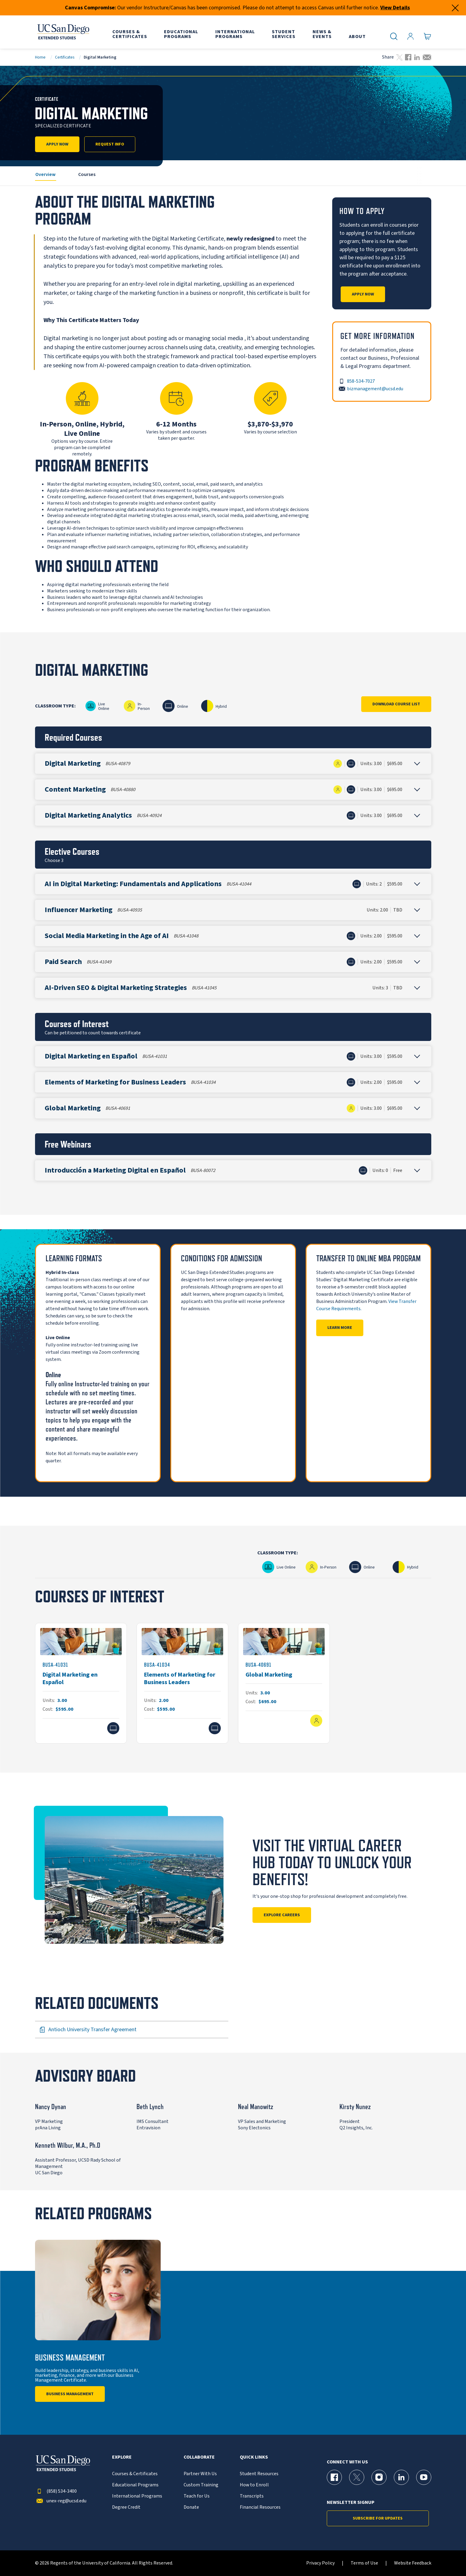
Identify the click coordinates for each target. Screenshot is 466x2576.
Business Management (70, 2394)
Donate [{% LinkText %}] (191, 2507)
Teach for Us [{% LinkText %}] (197, 2496)
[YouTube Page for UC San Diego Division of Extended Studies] (423, 2477)
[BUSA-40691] (284, 1683)
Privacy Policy (320, 2563)
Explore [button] (122, 2457)
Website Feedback (412, 2563)
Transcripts (252, 2496)
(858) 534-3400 (56, 2491)
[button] (233, 763)
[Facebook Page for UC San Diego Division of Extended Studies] (334, 2477)
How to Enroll (254, 2485)
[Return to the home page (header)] (63, 32)
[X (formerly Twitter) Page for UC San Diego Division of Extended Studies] (356, 2477)
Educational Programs (135, 2485)
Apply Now (57, 144)
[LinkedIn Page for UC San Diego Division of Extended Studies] (401, 2477)
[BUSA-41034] (182, 1683)
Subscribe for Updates (378, 2518)
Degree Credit (126, 2507)
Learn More (339, 1328)
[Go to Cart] (427, 36)
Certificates (64, 57)
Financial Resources (260, 2507)
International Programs (137, 2496)
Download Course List (396, 704)
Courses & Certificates (135, 2474)
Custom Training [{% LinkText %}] (201, 2485)
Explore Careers (282, 1915)
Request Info (109, 144)
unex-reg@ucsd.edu (60, 2501)
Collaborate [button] (199, 2457)
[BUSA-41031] (81, 1683)
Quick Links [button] (254, 2457)
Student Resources (259, 2474)
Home (40, 57)
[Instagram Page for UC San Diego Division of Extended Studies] (379, 2477)
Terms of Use (364, 2563)
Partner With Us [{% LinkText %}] (200, 2474)
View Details (395, 7)
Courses (86, 174)
